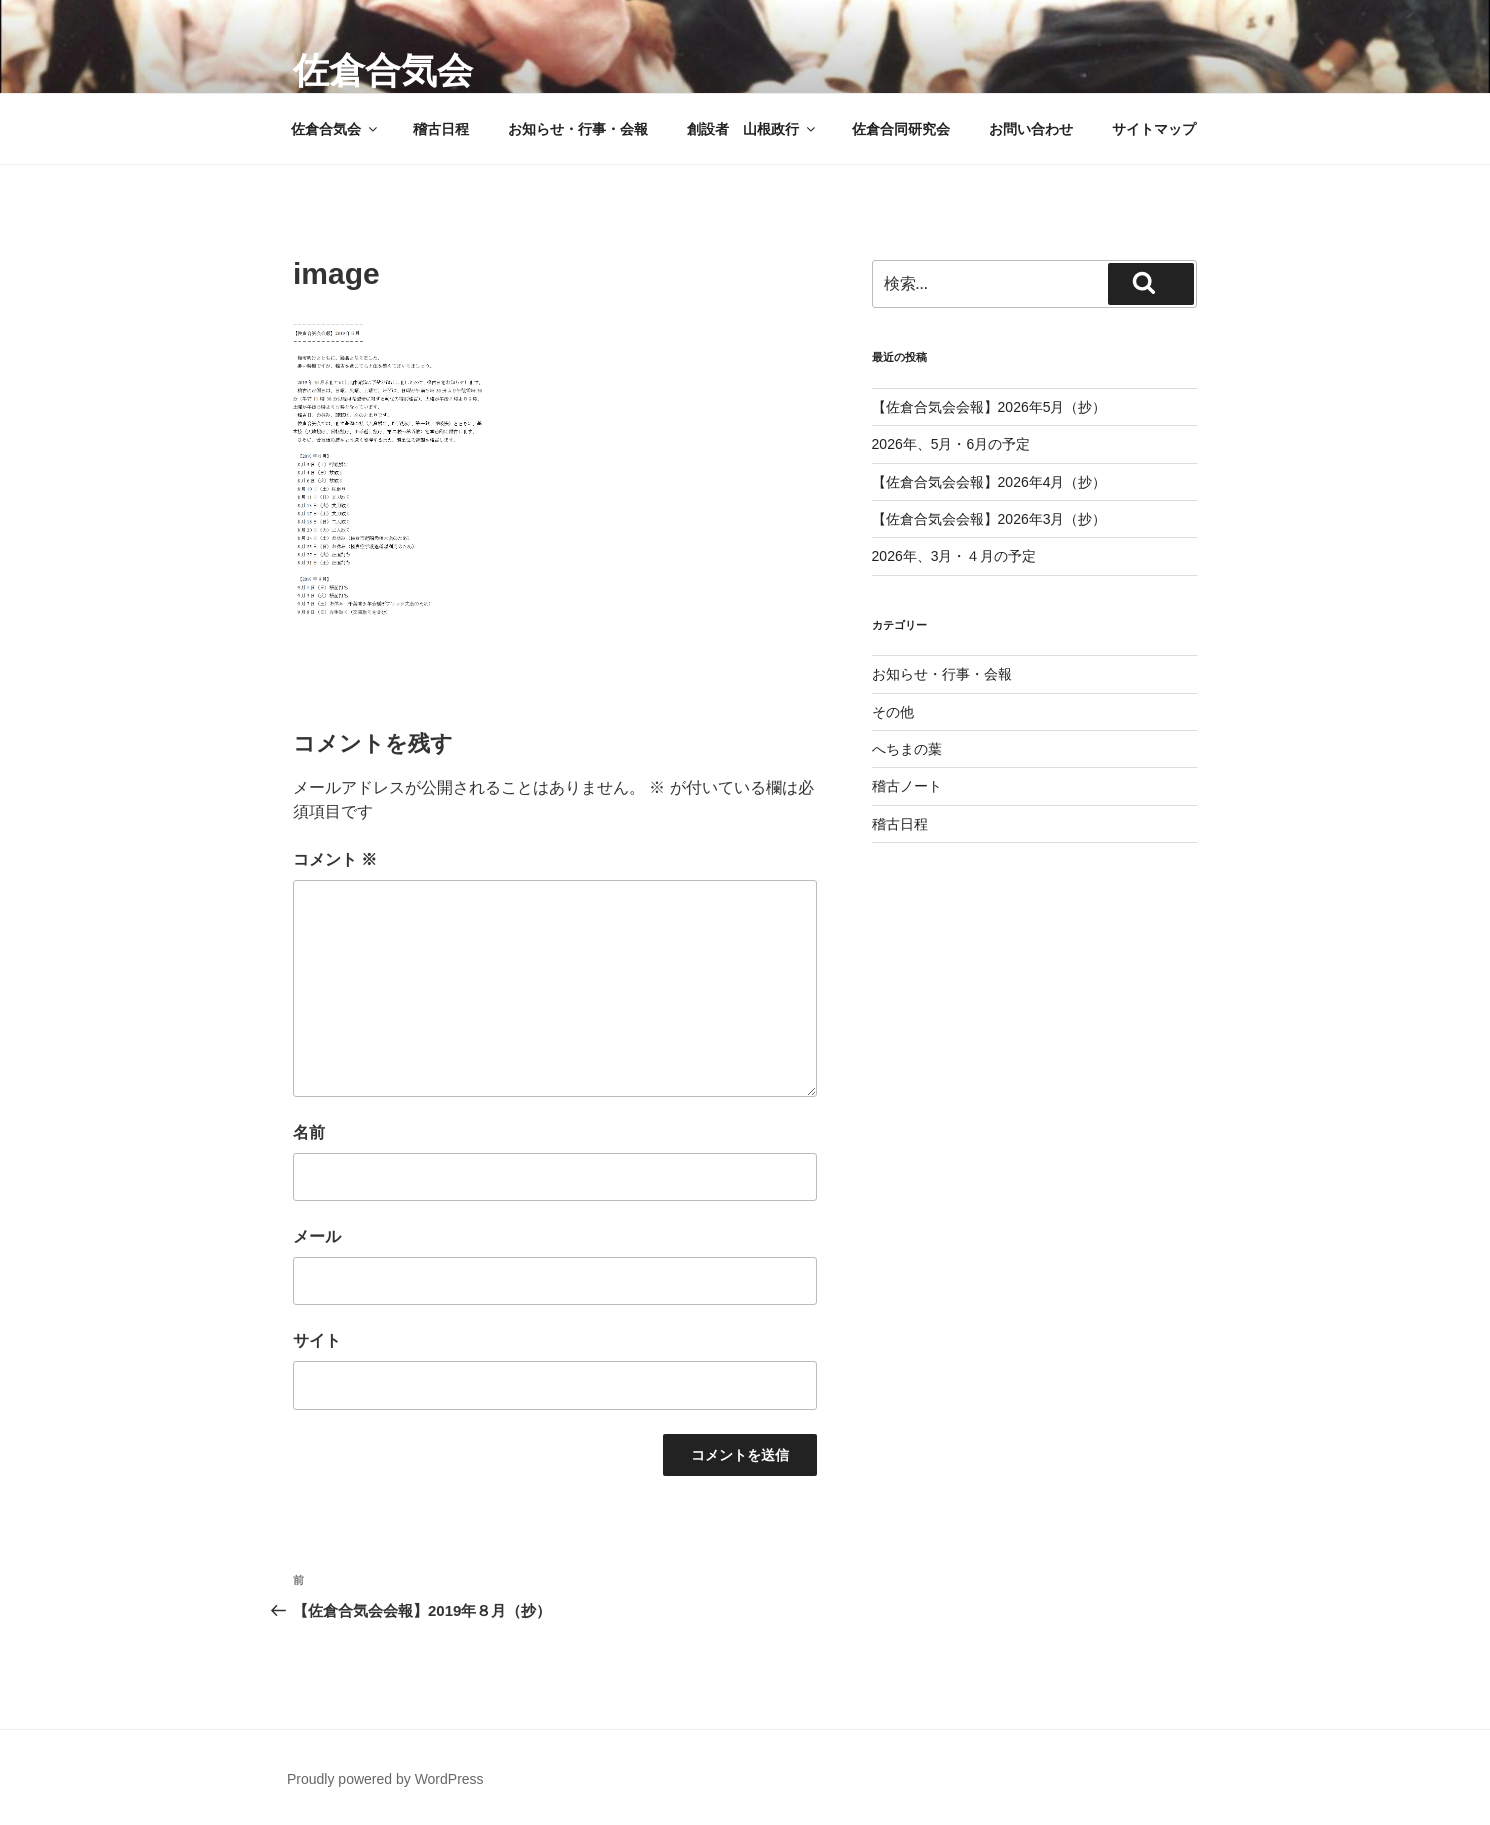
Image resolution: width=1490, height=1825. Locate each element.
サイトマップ (1154, 129)
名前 (309, 1132)
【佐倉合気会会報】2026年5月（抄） (989, 407)
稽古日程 (441, 129)
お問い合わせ (1031, 129)
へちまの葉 (907, 749)
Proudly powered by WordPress (385, 1779)
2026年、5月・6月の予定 (951, 444)
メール (317, 1236)
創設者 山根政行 (752, 129)
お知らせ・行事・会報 (578, 129)
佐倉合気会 (383, 70)
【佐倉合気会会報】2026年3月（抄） (989, 519)
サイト (317, 1340)
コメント (335, 859)
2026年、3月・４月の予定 (954, 556)
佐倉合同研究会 (901, 129)
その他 (893, 712)
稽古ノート (907, 786)
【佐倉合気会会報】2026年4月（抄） (989, 482)
